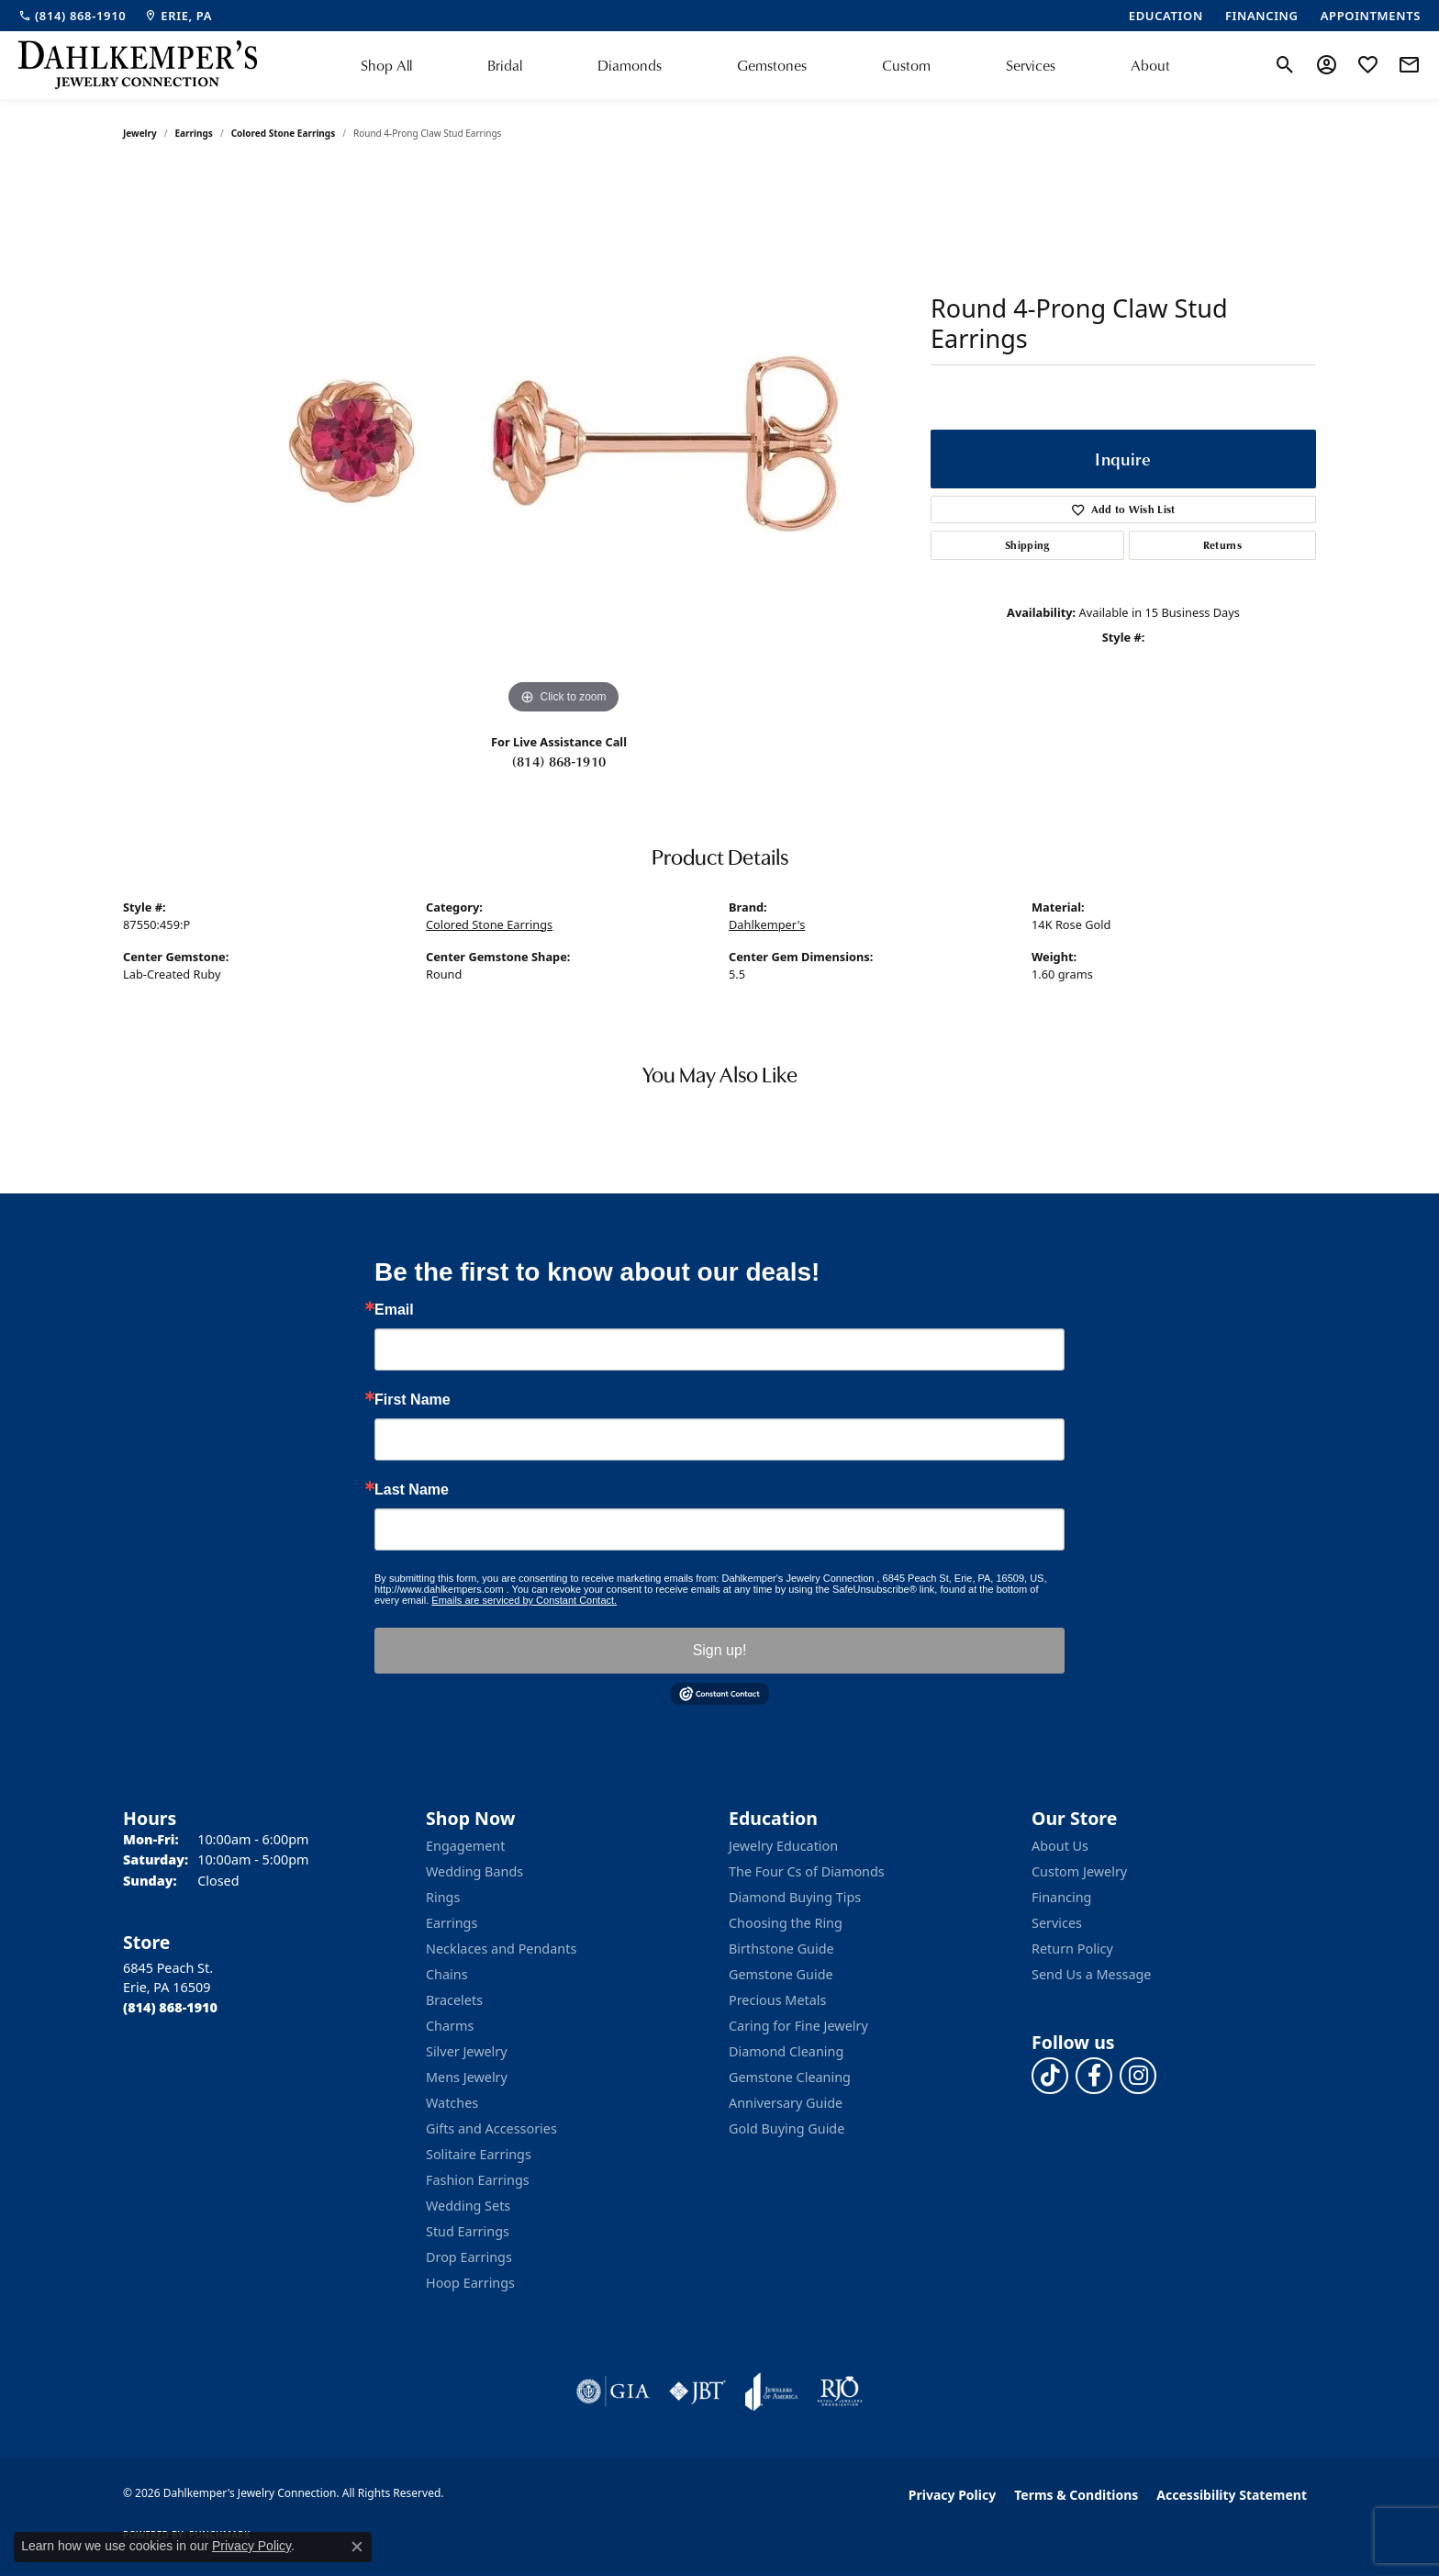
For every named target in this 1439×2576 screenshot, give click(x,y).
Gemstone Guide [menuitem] (781, 1974)
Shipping (1027, 545)
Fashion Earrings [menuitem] (478, 2180)
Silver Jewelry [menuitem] (467, 2051)
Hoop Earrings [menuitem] (470, 2282)
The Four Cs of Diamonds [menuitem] (807, 1871)
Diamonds (629, 65)
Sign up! (720, 1650)
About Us (1060, 1845)
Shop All (386, 65)
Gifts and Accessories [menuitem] (491, 2128)
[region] (563, 443)
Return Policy (1072, 1948)
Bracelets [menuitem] (454, 2000)
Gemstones (772, 65)
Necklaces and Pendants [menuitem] (501, 1948)
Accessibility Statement (1231, 2494)
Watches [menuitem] (452, 2102)
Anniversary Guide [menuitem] (785, 2102)
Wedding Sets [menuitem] (468, 2205)
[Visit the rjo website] (840, 2391)
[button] (1285, 65)
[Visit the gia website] (613, 2391)
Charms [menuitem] (450, 2025)
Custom (906, 65)
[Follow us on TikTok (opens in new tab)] (1050, 2075)
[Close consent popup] (357, 2546)
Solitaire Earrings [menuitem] (478, 2154)
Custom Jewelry (1079, 1871)
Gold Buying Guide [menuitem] (786, 2128)
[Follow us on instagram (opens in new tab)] (1138, 2075)
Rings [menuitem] (443, 1897)
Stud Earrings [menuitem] (467, 2231)
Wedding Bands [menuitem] (474, 1871)
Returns (1222, 545)
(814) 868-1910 (559, 761)
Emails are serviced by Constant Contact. (524, 1600)
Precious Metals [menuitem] (777, 2000)
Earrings (194, 133)
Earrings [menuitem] (451, 1923)
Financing (1061, 1897)
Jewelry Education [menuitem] (783, 1845)
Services (1030, 65)
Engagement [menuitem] (465, 1845)
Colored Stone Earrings (283, 133)
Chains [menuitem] (447, 1974)
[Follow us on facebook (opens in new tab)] (1094, 2075)
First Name (412, 1400)
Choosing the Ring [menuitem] (785, 1923)
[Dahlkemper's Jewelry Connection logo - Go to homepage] (137, 65)
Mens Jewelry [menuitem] (467, 2077)
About (1150, 65)
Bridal (504, 65)
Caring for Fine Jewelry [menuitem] (798, 2025)
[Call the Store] (170, 2007)
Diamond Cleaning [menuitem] (786, 2051)
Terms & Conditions (1076, 2494)
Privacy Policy (952, 2494)
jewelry (140, 133)
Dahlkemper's (767, 924)
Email (394, 1310)
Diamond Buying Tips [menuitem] (795, 1897)
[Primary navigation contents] (765, 65)
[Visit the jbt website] (697, 2391)
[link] (72, 15)
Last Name (411, 1490)
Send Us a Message (1091, 1974)
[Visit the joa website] (771, 2391)
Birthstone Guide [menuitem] (781, 1948)
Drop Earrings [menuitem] (469, 2257)
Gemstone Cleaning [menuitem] (790, 2077)
